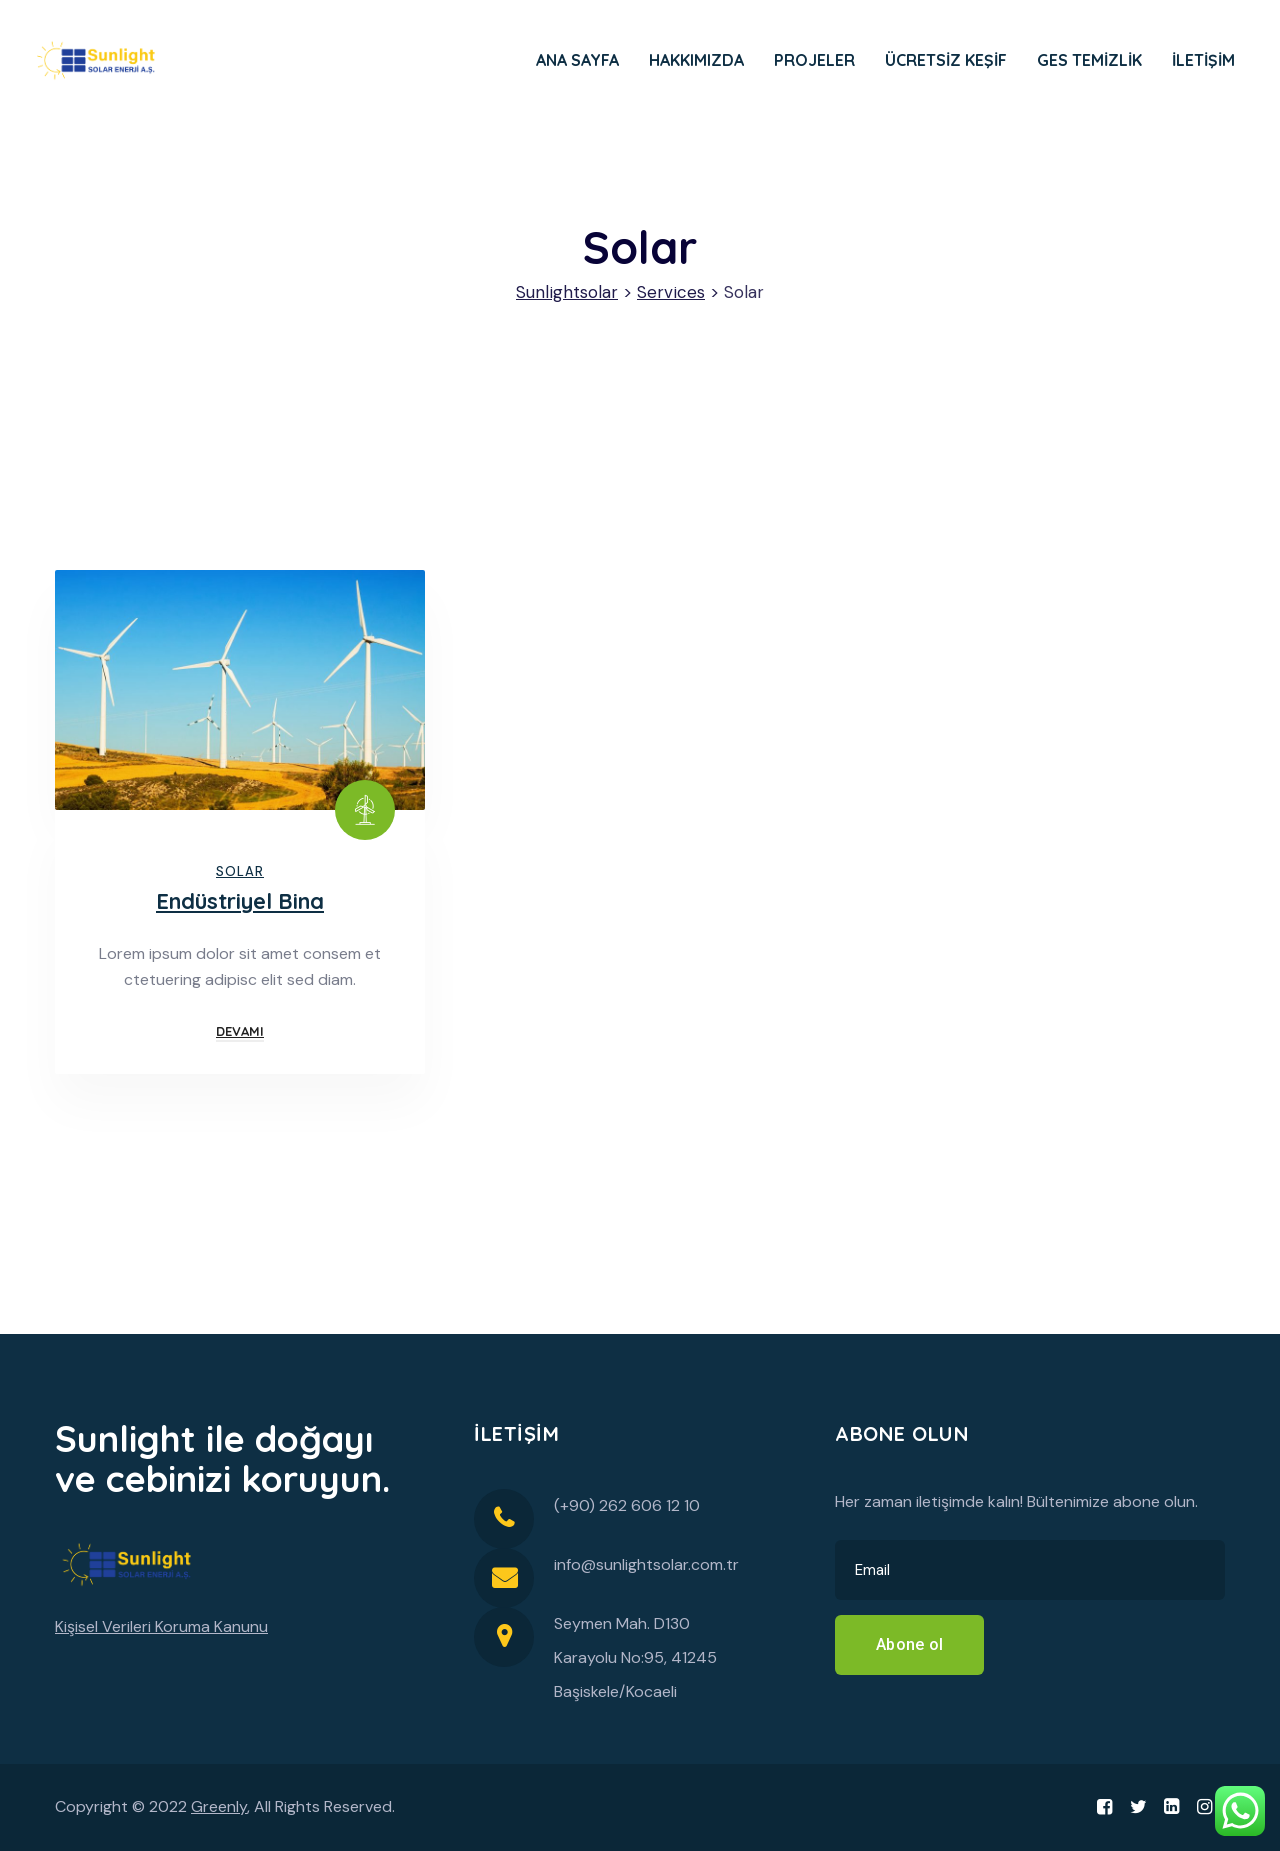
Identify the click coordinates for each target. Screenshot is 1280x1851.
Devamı (240, 1031)
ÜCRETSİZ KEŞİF (946, 60)
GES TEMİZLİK (1089, 60)
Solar (240, 871)
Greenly (219, 1806)
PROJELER (814, 60)
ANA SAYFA (577, 60)
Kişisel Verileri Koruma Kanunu (161, 1626)
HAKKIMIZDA (696, 60)
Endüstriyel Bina (240, 901)
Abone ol (909, 1644)
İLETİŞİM (1203, 60)
